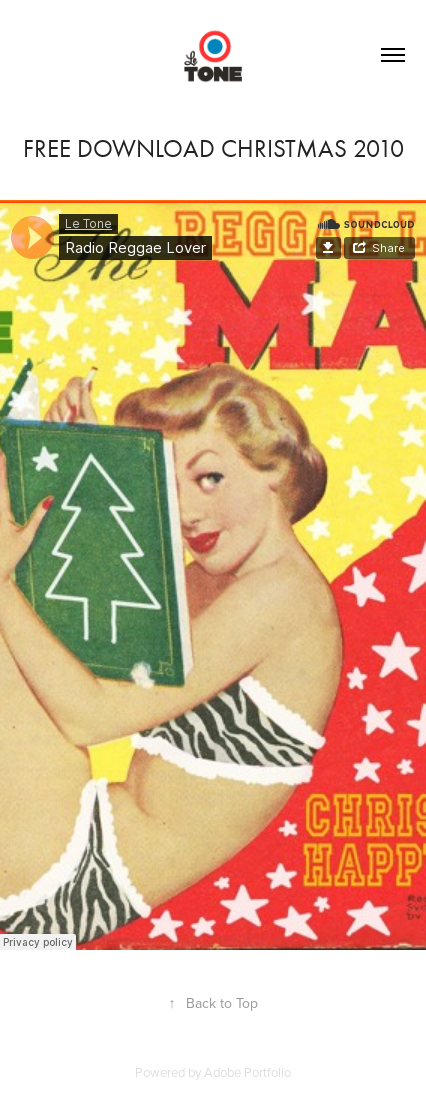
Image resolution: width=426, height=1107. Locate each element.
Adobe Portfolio (247, 1072)
